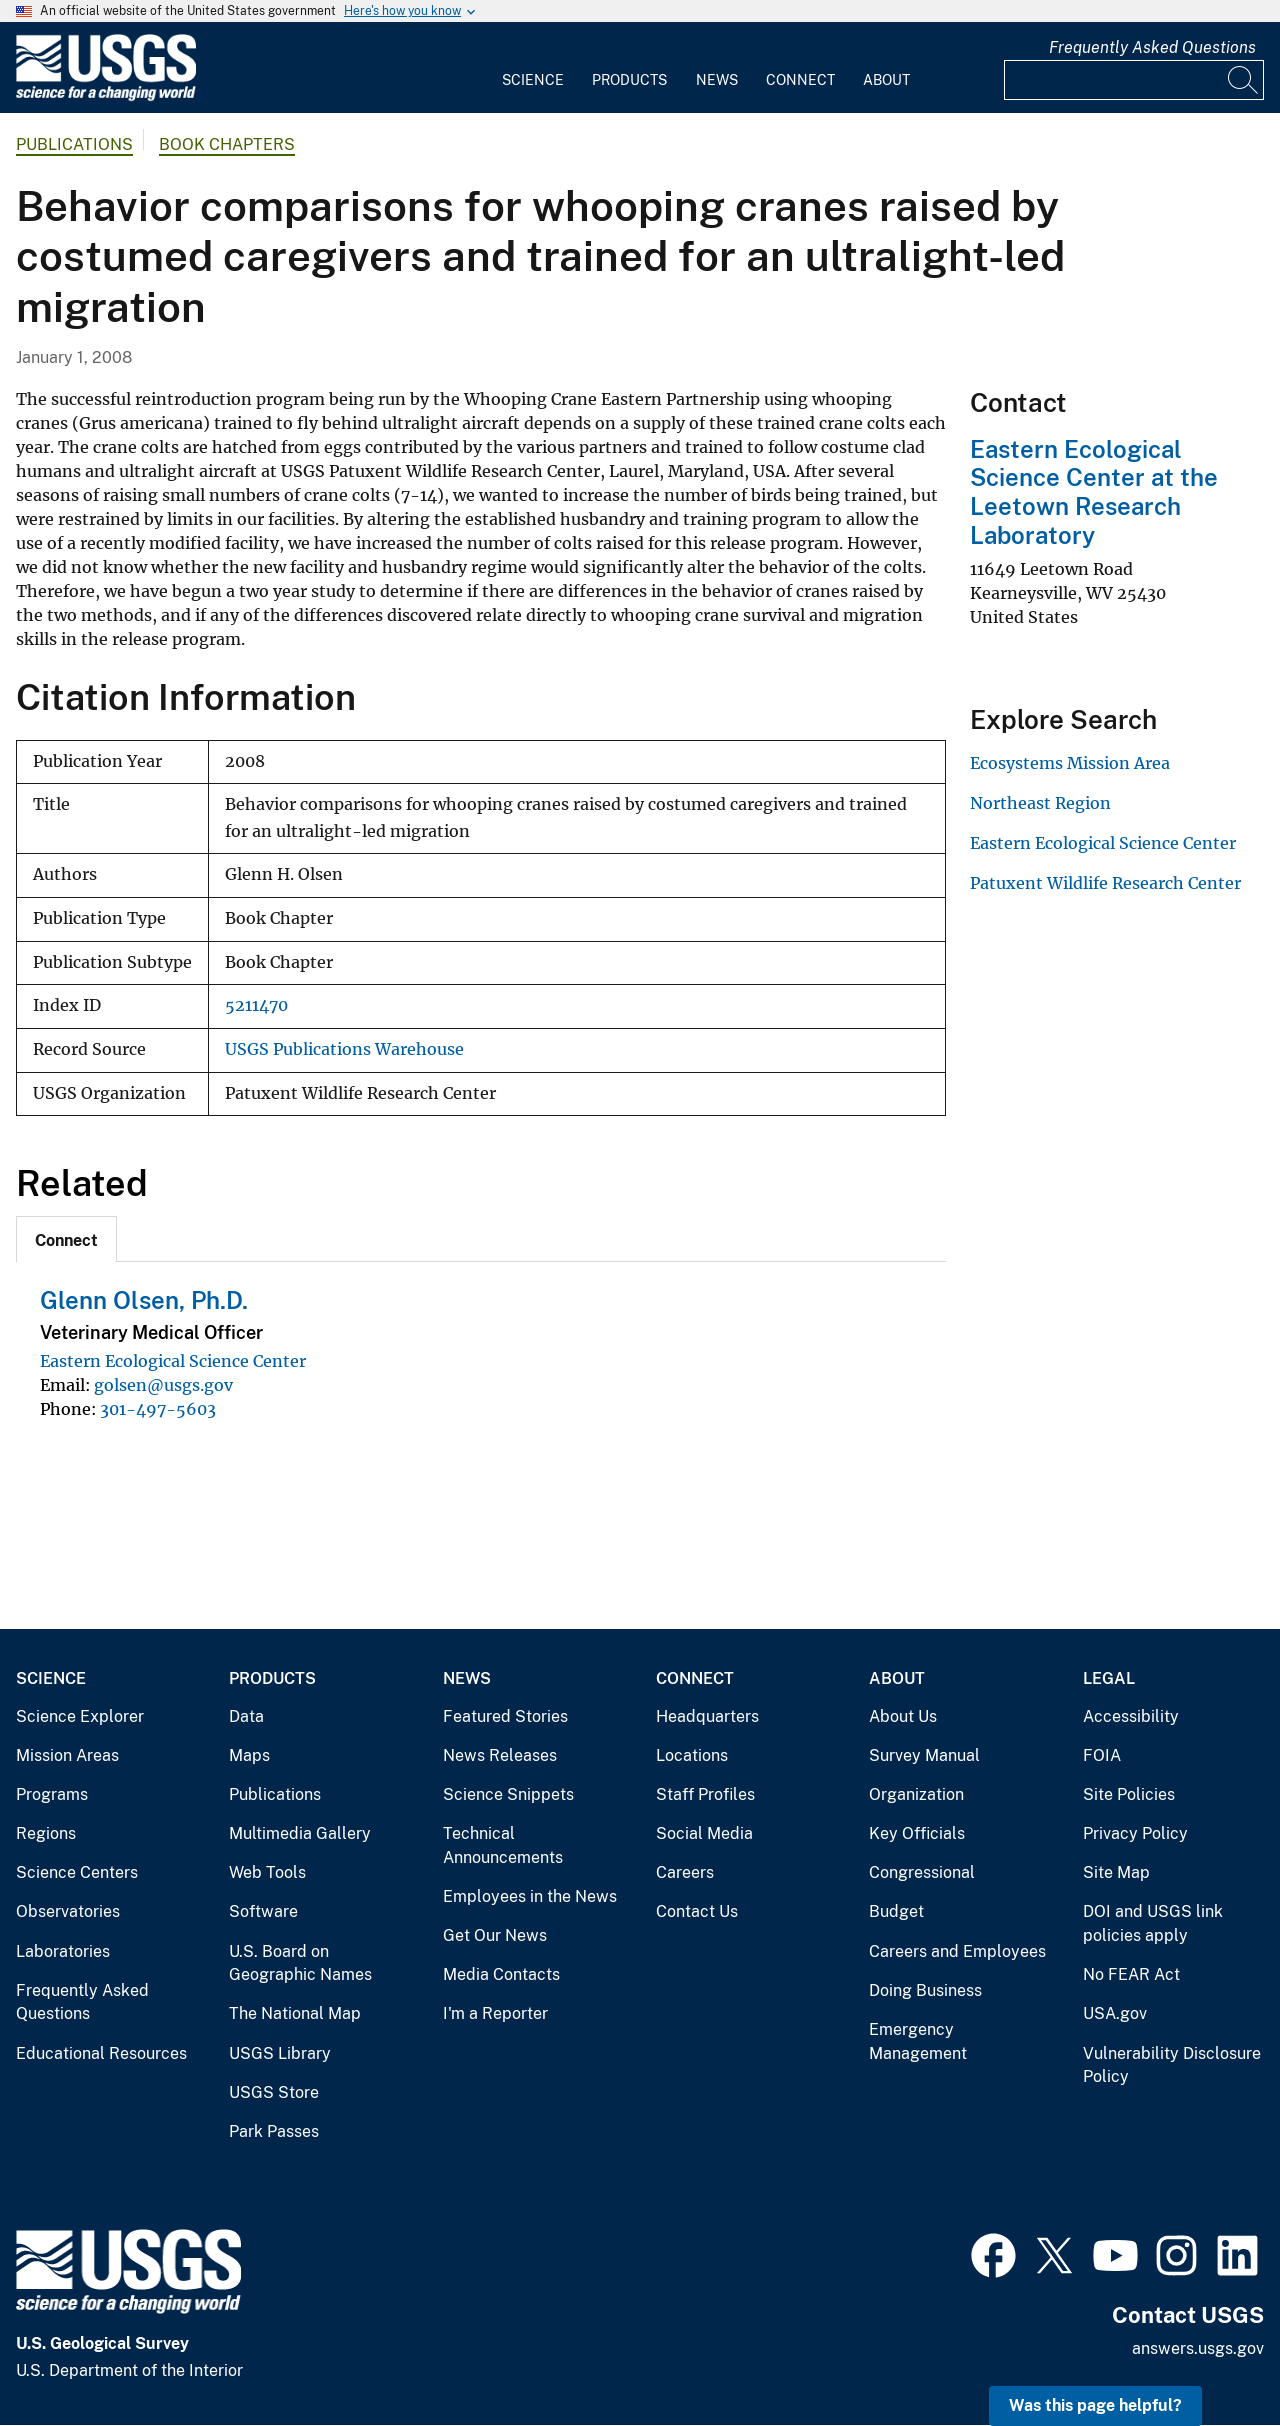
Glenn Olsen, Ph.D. (144, 1300)
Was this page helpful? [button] (1095, 2405)
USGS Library (280, 2053)
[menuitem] (533, 68)
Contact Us (697, 1911)
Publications (74, 144)
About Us (903, 1716)
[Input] (1134, 80)
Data (246, 1716)
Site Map (1116, 1872)
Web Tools (267, 1872)
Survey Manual (924, 1755)
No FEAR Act (1131, 1974)
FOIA (1102, 1755)
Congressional (922, 1872)
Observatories (68, 1911)
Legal (1109, 1678)
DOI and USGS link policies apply (1153, 1923)
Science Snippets (508, 1794)
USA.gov (1115, 2013)
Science (533, 80)
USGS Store (274, 2092)
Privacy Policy (1135, 1833)
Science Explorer (80, 1716)
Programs (52, 1794)
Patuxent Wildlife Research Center (1105, 883)
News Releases (500, 1755)
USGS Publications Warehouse (344, 1049)
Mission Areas (67, 1755)
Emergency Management (918, 2041)
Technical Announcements (503, 1845)
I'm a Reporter (495, 2013)
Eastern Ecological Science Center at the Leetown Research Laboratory (1094, 492)
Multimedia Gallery (300, 1833)
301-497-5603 (158, 1409)
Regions (46, 1833)
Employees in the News (530, 1896)
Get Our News (495, 1935)
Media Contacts (501, 1974)
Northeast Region (1040, 803)
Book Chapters (227, 144)
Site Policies (1129, 1794)
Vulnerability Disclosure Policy (1172, 2065)
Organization (916, 1794)
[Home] (106, 96)
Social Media (704, 1833)
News (717, 80)
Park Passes (274, 2131)
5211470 (256, 1005)
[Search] (1244, 80)
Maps (249, 1755)
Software (263, 1911)
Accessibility (1131, 1716)
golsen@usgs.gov (163, 1385)
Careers (685, 1872)
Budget (896, 1911)
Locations (692, 1755)
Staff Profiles (705, 1794)
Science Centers (77, 1872)
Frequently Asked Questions (1152, 47)
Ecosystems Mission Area (1070, 763)
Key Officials (917, 1833)
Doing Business (925, 1990)
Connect (800, 80)
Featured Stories (505, 1716)
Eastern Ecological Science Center (173, 1361)
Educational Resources (101, 2053)
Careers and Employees (957, 1951)
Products (629, 80)
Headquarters (707, 1716)
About (886, 80)
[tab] (66, 1239)
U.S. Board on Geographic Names (300, 1963)
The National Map (295, 2013)
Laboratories (63, 1951)
